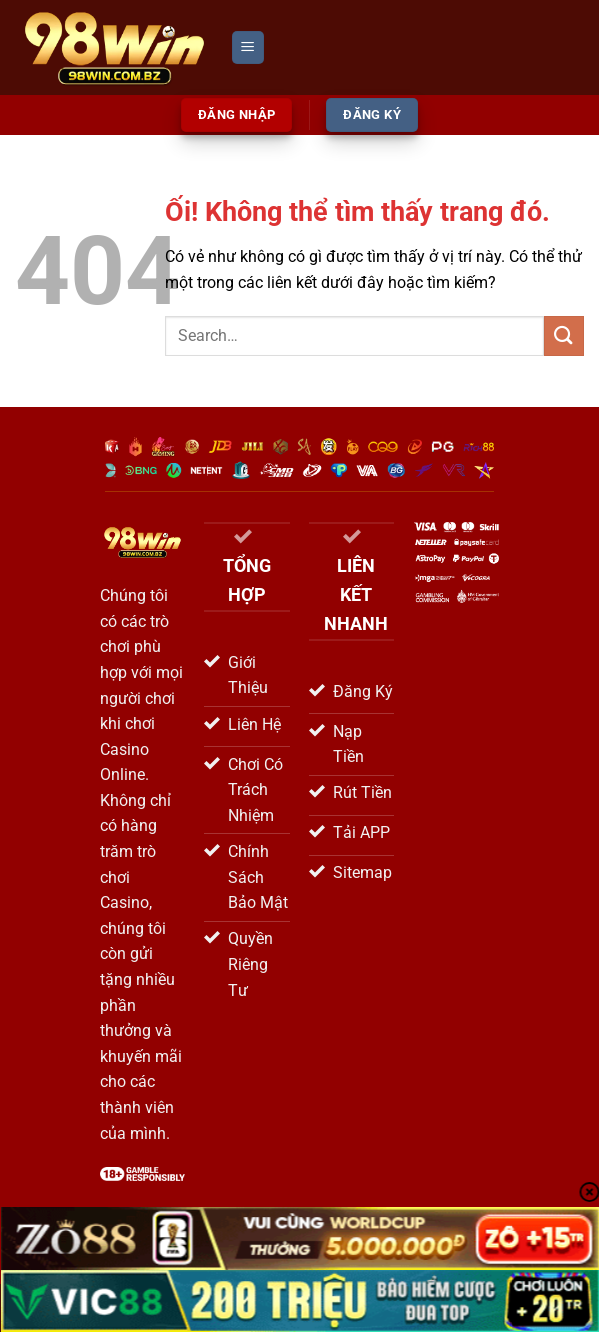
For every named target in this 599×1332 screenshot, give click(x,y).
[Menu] (248, 47)
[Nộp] (564, 335)
